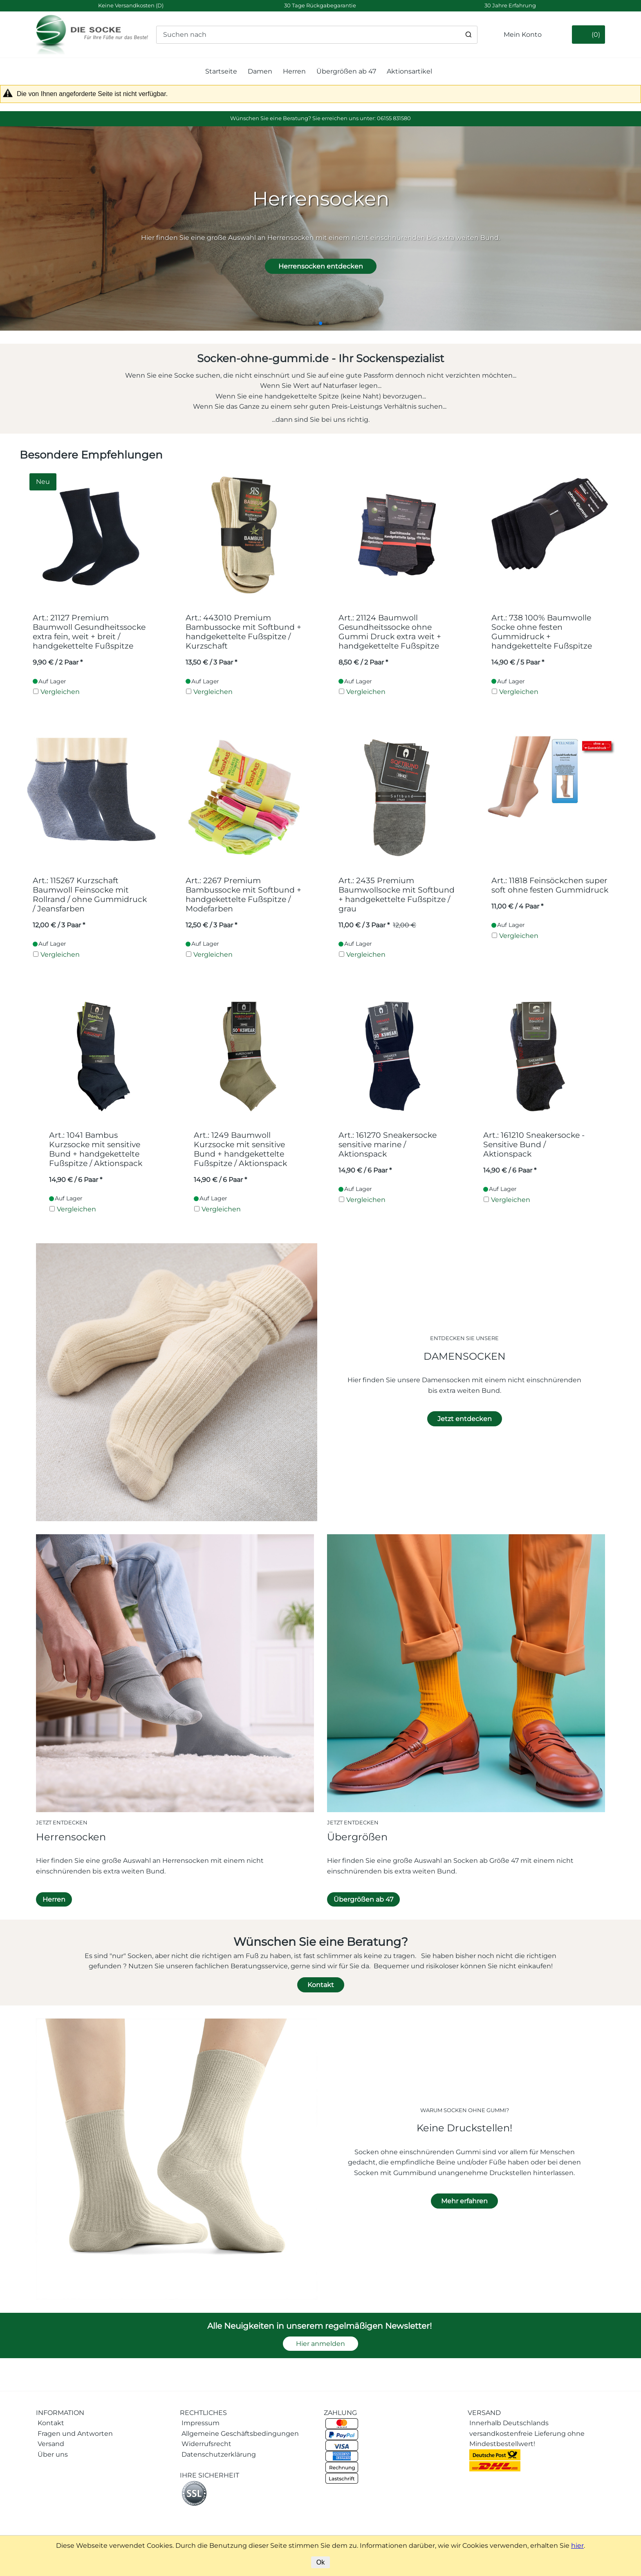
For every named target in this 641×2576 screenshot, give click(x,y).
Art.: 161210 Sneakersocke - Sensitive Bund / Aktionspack (534, 1144)
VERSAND (484, 2413)
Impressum (201, 2423)
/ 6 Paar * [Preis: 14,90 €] (75, 1180)
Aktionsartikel (409, 71)
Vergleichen (60, 692)
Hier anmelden (320, 2344)
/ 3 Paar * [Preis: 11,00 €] (364, 925)
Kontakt (320, 1985)
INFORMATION (60, 2413)
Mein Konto (523, 34)
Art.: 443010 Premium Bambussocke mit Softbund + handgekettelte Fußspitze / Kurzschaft (243, 632)
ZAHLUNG (340, 2413)
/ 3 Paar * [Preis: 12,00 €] (59, 925)
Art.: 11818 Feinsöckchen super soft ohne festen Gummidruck (549, 885)
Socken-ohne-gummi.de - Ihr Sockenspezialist (320, 358)
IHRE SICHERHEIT (209, 2475)
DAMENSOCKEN (465, 1356)
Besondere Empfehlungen (91, 454)
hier (577, 2545)
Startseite (221, 71)
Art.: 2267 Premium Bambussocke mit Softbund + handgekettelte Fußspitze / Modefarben (243, 894)
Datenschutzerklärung (219, 2454)
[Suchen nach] (316, 35)
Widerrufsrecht (206, 2444)
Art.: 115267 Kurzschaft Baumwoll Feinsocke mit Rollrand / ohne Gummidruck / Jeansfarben (90, 894)
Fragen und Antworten (75, 2433)
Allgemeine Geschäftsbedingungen (240, 2433)
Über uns (53, 2454)
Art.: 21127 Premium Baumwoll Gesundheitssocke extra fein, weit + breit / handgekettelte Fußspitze (89, 632)
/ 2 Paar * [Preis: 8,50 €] (363, 662)
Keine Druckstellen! (464, 2128)
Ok (320, 2562)
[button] (314, 323)
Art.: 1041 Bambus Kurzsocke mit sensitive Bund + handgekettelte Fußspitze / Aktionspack (95, 1149)
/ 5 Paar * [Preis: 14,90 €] (517, 662)
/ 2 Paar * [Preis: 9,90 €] (58, 662)
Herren (294, 71)
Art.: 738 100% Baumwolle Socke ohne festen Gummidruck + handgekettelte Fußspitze (541, 632)
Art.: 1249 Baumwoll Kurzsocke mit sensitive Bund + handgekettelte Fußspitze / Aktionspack (240, 1149)
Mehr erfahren (464, 2201)
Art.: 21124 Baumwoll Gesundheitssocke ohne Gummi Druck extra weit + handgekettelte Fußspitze (389, 632)
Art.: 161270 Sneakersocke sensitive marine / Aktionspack (387, 1144)
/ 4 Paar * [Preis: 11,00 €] (517, 906)
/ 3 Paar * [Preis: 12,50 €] (211, 925)
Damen (260, 71)
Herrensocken (71, 1837)
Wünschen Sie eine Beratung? (320, 1942)
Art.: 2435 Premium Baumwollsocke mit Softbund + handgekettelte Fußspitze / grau (396, 894)
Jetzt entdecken (464, 1419)
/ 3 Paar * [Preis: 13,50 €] (211, 662)
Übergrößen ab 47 (346, 71)
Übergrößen (357, 1837)
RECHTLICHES (203, 2413)
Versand (51, 2444)
